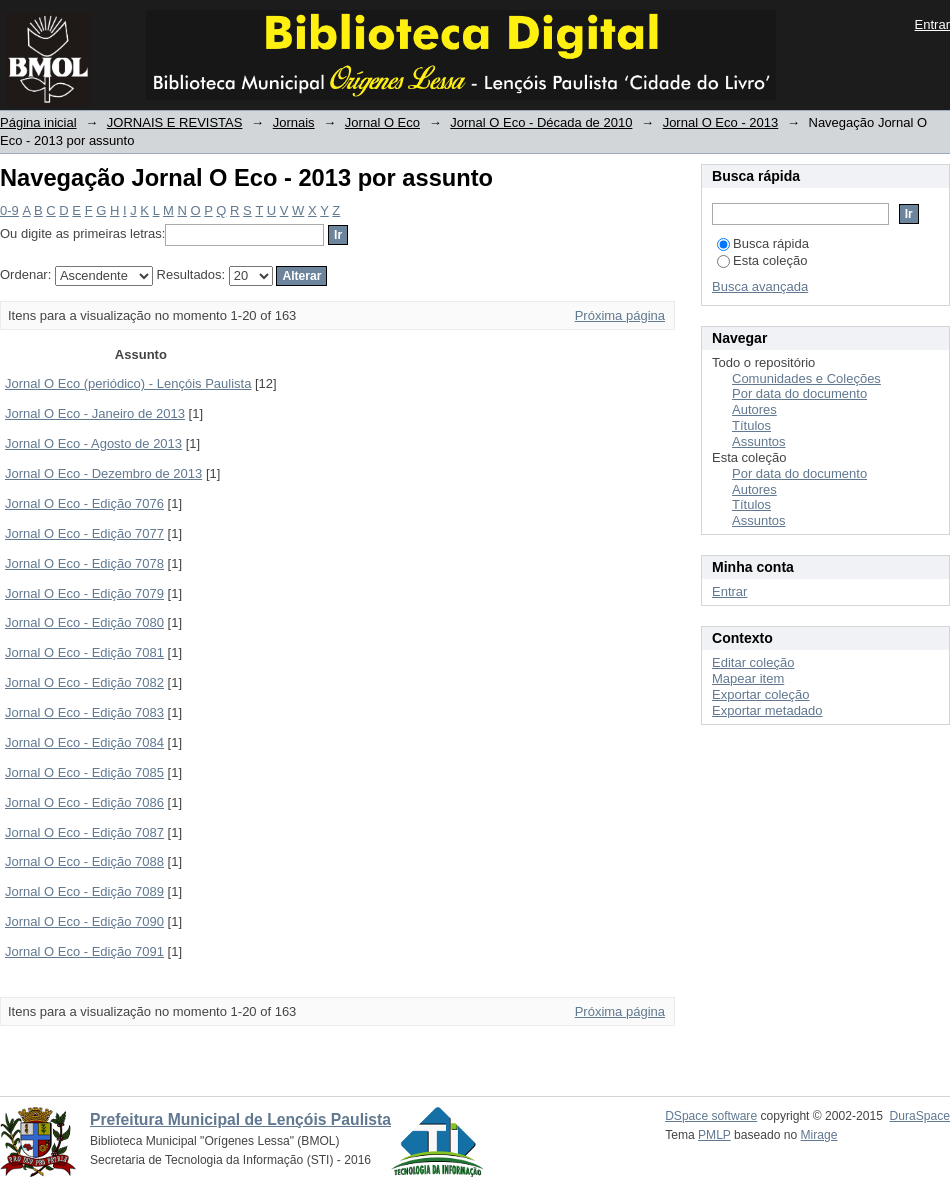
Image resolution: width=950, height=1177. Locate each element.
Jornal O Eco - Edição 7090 (84, 921)
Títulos (751, 425)
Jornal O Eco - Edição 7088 (84, 861)
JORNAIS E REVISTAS (175, 122)
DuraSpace (920, 1116)
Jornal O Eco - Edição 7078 (84, 563)
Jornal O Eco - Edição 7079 (84, 593)
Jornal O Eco (382, 122)
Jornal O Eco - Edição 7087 (84, 832)
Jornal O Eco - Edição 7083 (84, 712)
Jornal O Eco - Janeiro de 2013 (95, 413)
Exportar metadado (767, 710)
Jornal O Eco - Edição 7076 (84, 503)
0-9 (9, 210)
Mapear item (748, 678)
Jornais (294, 122)
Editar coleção (753, 662)
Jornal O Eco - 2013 (721, 122)
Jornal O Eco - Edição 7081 (84, 652)
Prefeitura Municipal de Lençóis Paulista (240, 1119)
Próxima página (620, 315)
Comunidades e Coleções (806, 378)
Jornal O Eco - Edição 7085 (84, 772)
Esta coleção (762, 260)
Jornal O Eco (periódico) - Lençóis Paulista (128, 383)
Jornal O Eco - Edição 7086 (84, 802)
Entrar (932, 24)
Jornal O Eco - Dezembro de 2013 (103, 473)
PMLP (714, 1135)
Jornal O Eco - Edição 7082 (84, 682)
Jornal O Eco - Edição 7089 (84, 891)
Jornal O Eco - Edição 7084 (84, 742)
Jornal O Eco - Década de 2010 (541, 122)
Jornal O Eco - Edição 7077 (84, 533)
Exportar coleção (761, 694)
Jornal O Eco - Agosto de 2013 (93, 443)
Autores (754, 409)
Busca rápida (763, 243)
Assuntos (758, 441)
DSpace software (711, 1116)
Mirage (819, 1135)
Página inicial (38, 122)
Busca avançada (760, 286)
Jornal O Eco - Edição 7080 (84, 622)
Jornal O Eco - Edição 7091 (84, 951)
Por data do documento (799, 393)
